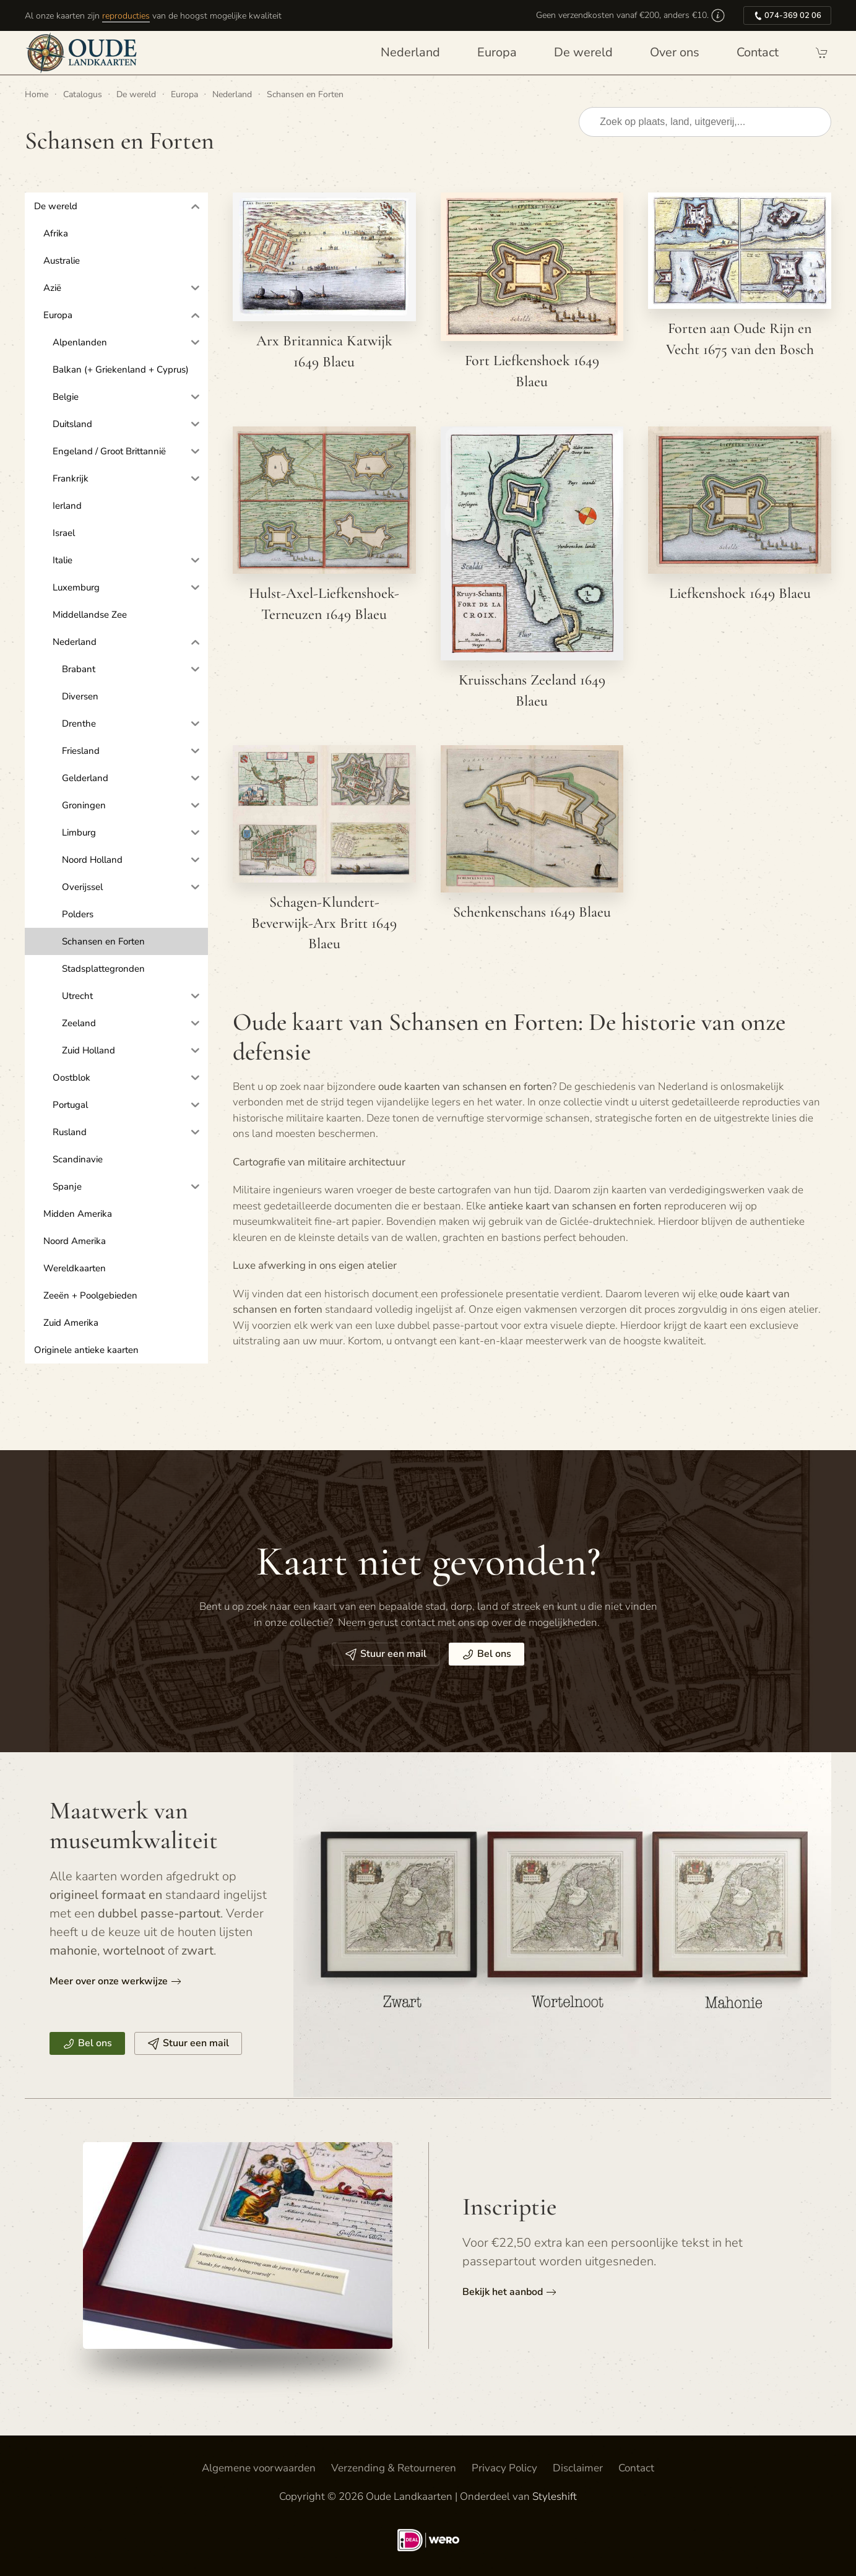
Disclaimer (578, 2468)
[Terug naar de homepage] (84, 52)
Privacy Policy (504, 2468)
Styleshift (554, 2496)
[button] (718, 15)
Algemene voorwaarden (259, 2468)
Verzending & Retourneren (393, 2468)
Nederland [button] (410, 52)
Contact (758, 52)
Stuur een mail (385, 1654)
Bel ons (486, 1654)
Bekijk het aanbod (502, 2292)
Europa (497, 52)
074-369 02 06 (787, 15)
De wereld (583, 52)
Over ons (674, 52)
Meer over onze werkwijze (109, 1981)
